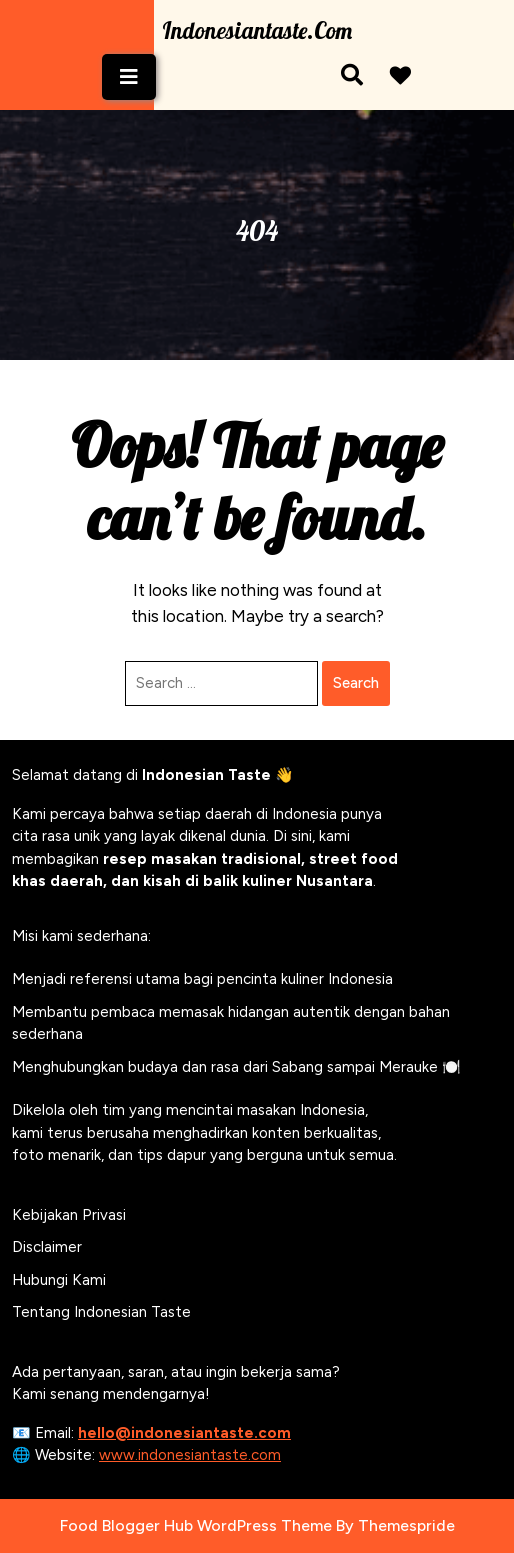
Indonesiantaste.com (257, 30)
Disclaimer (47, 1247)
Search (356, 683)
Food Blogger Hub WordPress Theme (196, 1525)
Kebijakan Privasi (69, 1215)
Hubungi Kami (59, 1280)
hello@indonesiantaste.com (184, 1433)
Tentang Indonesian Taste (101, 1312)
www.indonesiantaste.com (190, 1455)
